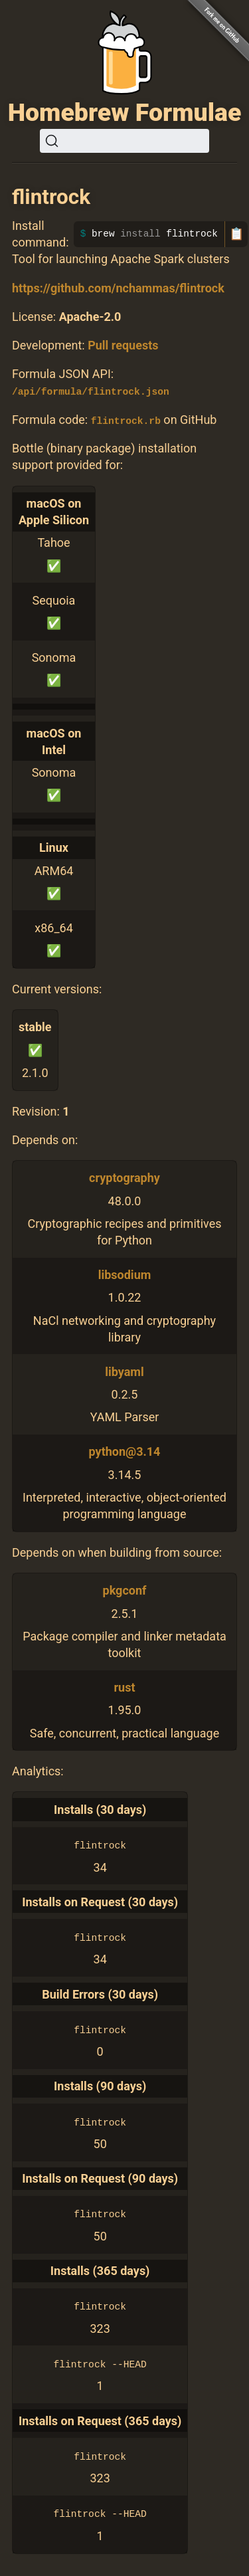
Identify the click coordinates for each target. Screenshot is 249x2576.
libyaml (124, 1371)
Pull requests (123, 345)
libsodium (124, 1275)
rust (124, 1687)
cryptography (124, 1178)
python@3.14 (125, 1451)
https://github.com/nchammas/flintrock (118, 288)
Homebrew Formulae (125, 112)
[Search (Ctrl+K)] (124, 141)
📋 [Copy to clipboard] (236, 234)
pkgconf (125, 1590)
